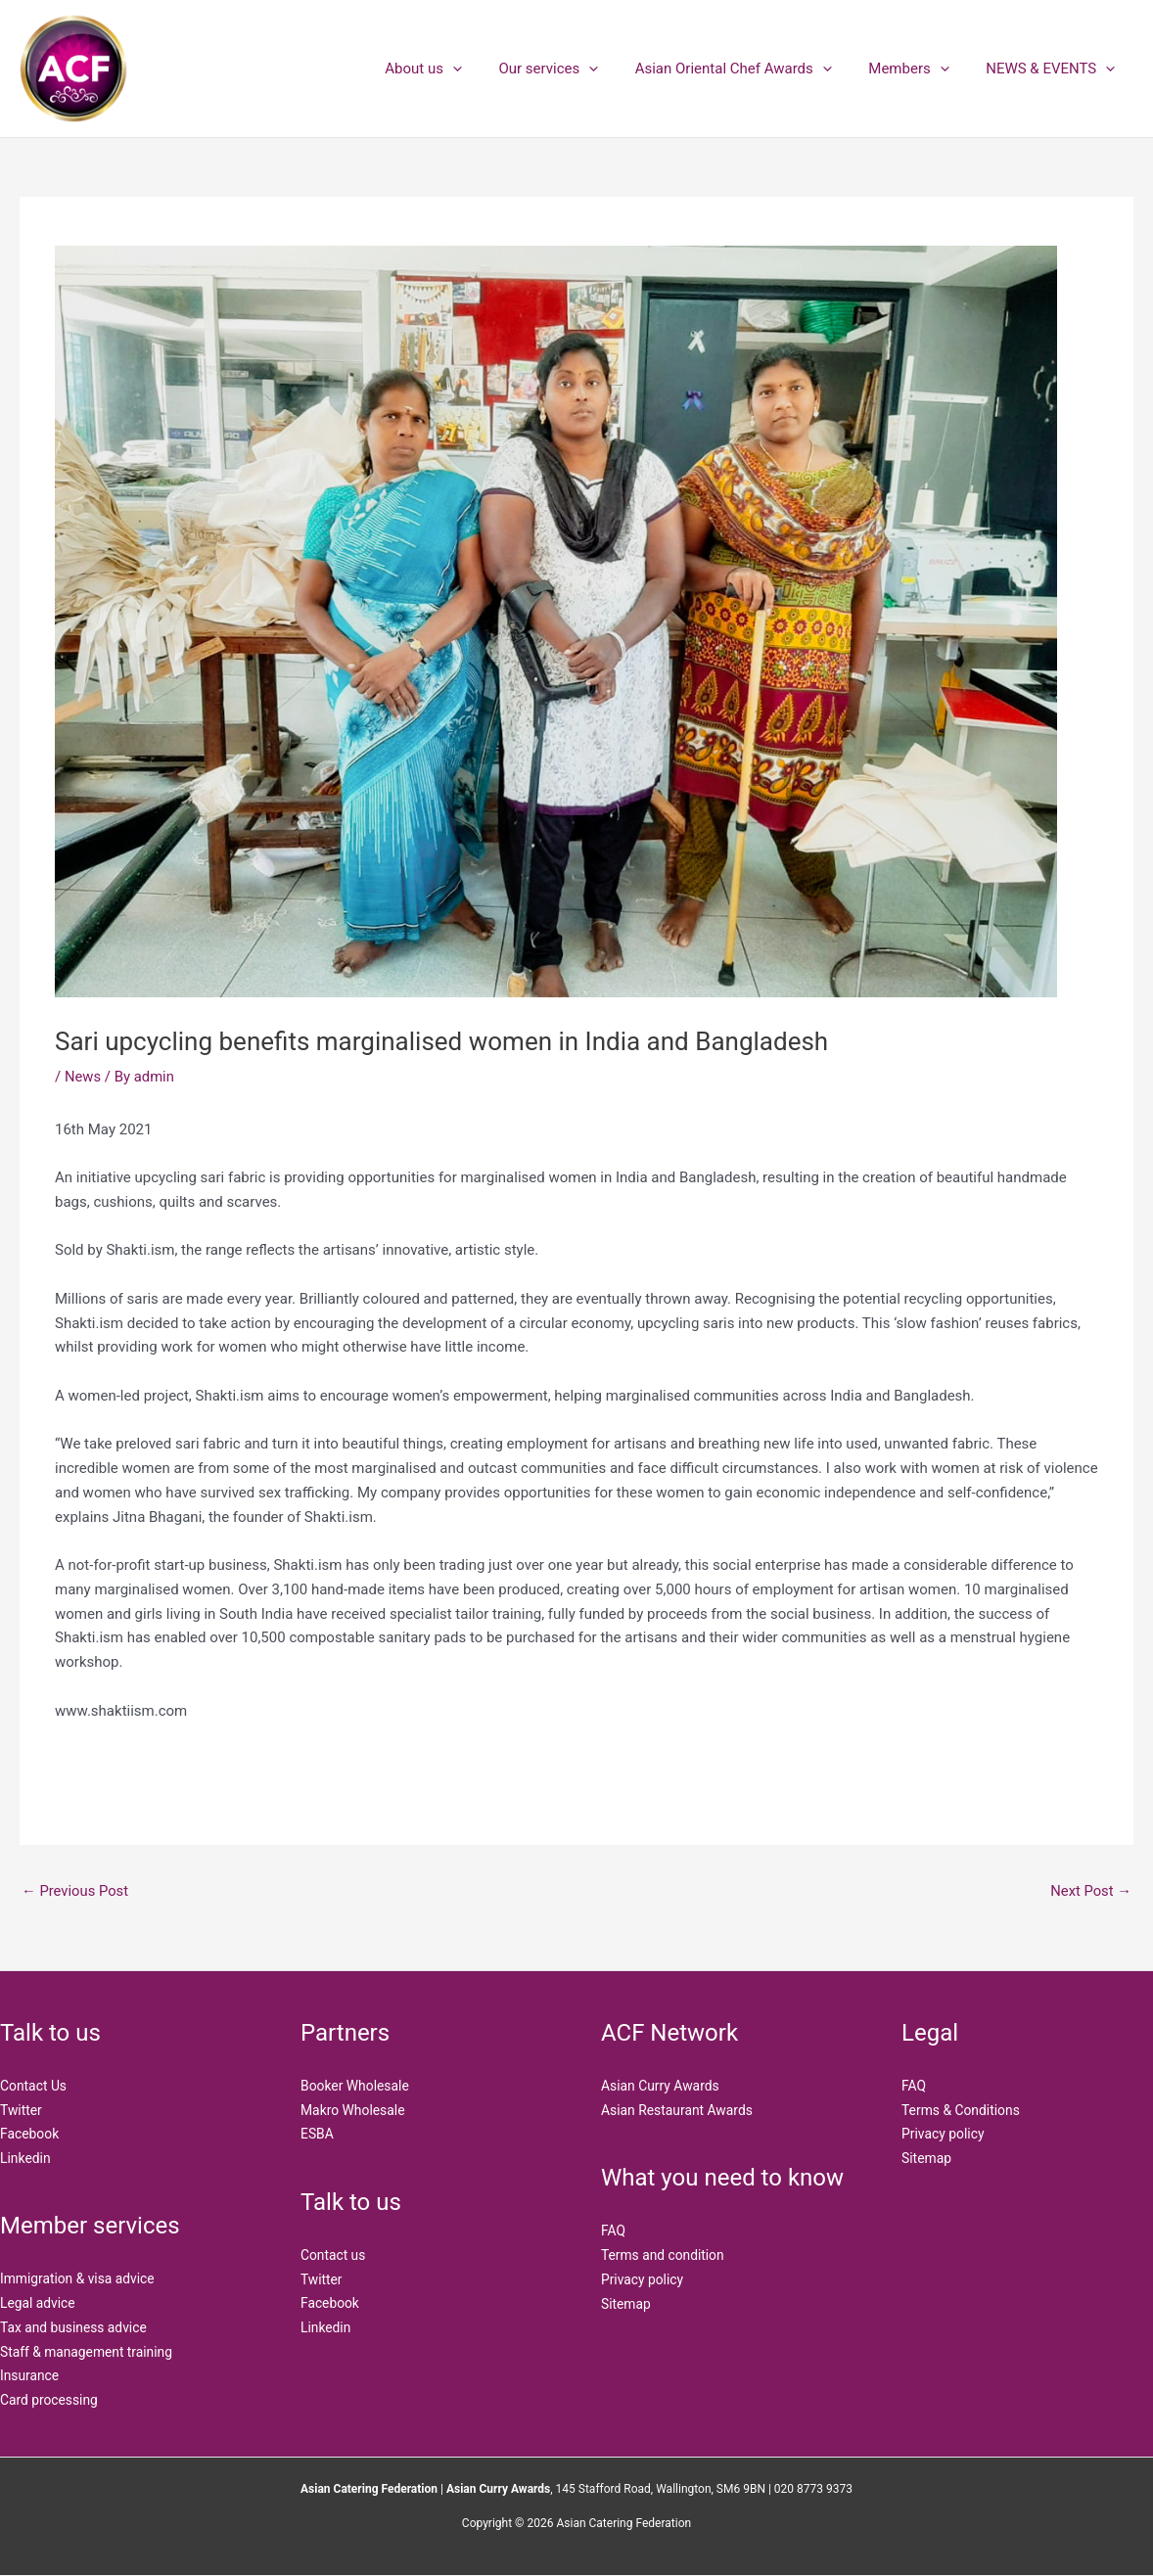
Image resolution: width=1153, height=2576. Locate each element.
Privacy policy (642, 2280)
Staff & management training (87, 2353)
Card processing (49, 2402)
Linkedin (25, 2159)
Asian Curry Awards (660, 2086)
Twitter (21, 2110)
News (83, 1076)
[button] (486, 68)
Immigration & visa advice (78, 2280)
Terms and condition (663, 2256)
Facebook (30, 2134)
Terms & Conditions (961, 2110)
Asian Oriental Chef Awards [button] (751, 68)
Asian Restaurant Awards (677, 2110)
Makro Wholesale (353, 2110)
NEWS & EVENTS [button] (1054, 68)
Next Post (1090, 1891)
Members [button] (920, 68)
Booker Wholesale (355, 2086)
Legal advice (38, 2305)
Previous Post (76, 1891)
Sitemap (626, 2305)
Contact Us (34, 2086)
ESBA (317, 2134)
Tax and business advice (74, 2328)
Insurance (30, 2377)
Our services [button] (574, 68)
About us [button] (456, 68)
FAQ (613, 2231)
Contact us (333, 2256)
